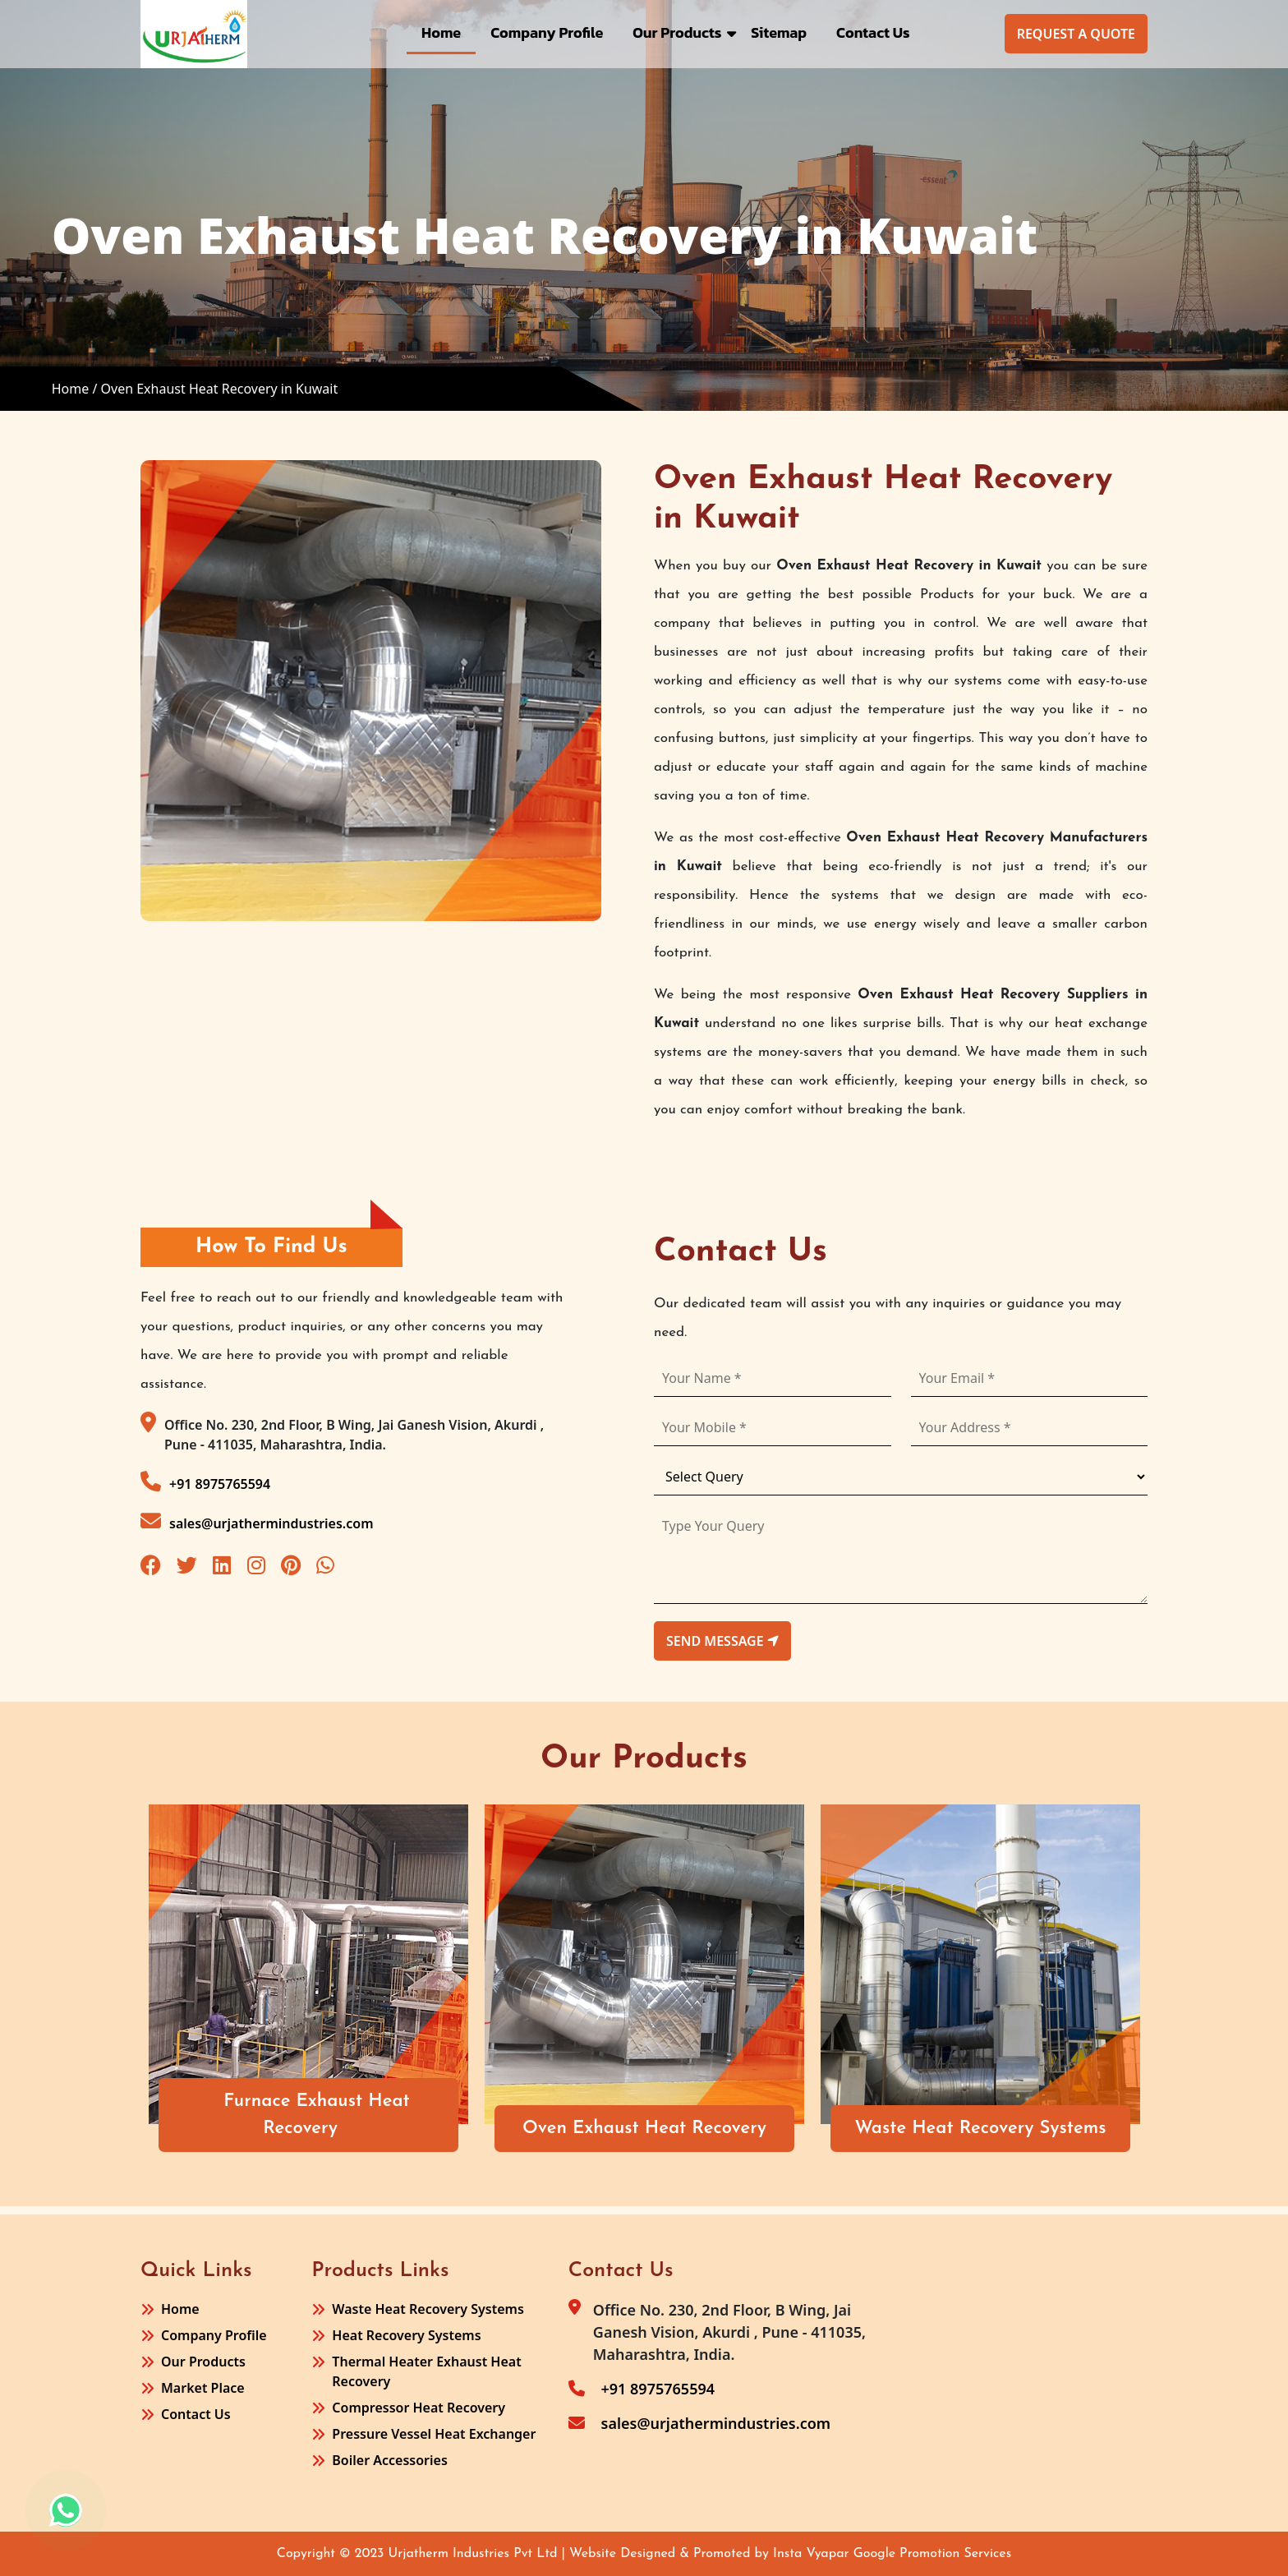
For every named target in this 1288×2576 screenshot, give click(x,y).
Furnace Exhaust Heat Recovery (319, 2115)
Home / (75, 389)
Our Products (676, 32)
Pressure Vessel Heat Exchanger (434, 2434)
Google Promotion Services (932, 2553)
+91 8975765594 (205, 1482)
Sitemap (779, 32)
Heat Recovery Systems (406, 2335)
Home (441, 32)
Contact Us (873, 32)
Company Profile (546, 32)
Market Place (203, 2388)
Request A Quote (1076, 34)
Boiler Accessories (389, 2460)
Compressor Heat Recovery (418, 2408)
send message (722, 1641)
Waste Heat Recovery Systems (982, 2128)
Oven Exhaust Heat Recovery (646, 2128)
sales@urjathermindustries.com (257, 1521)
